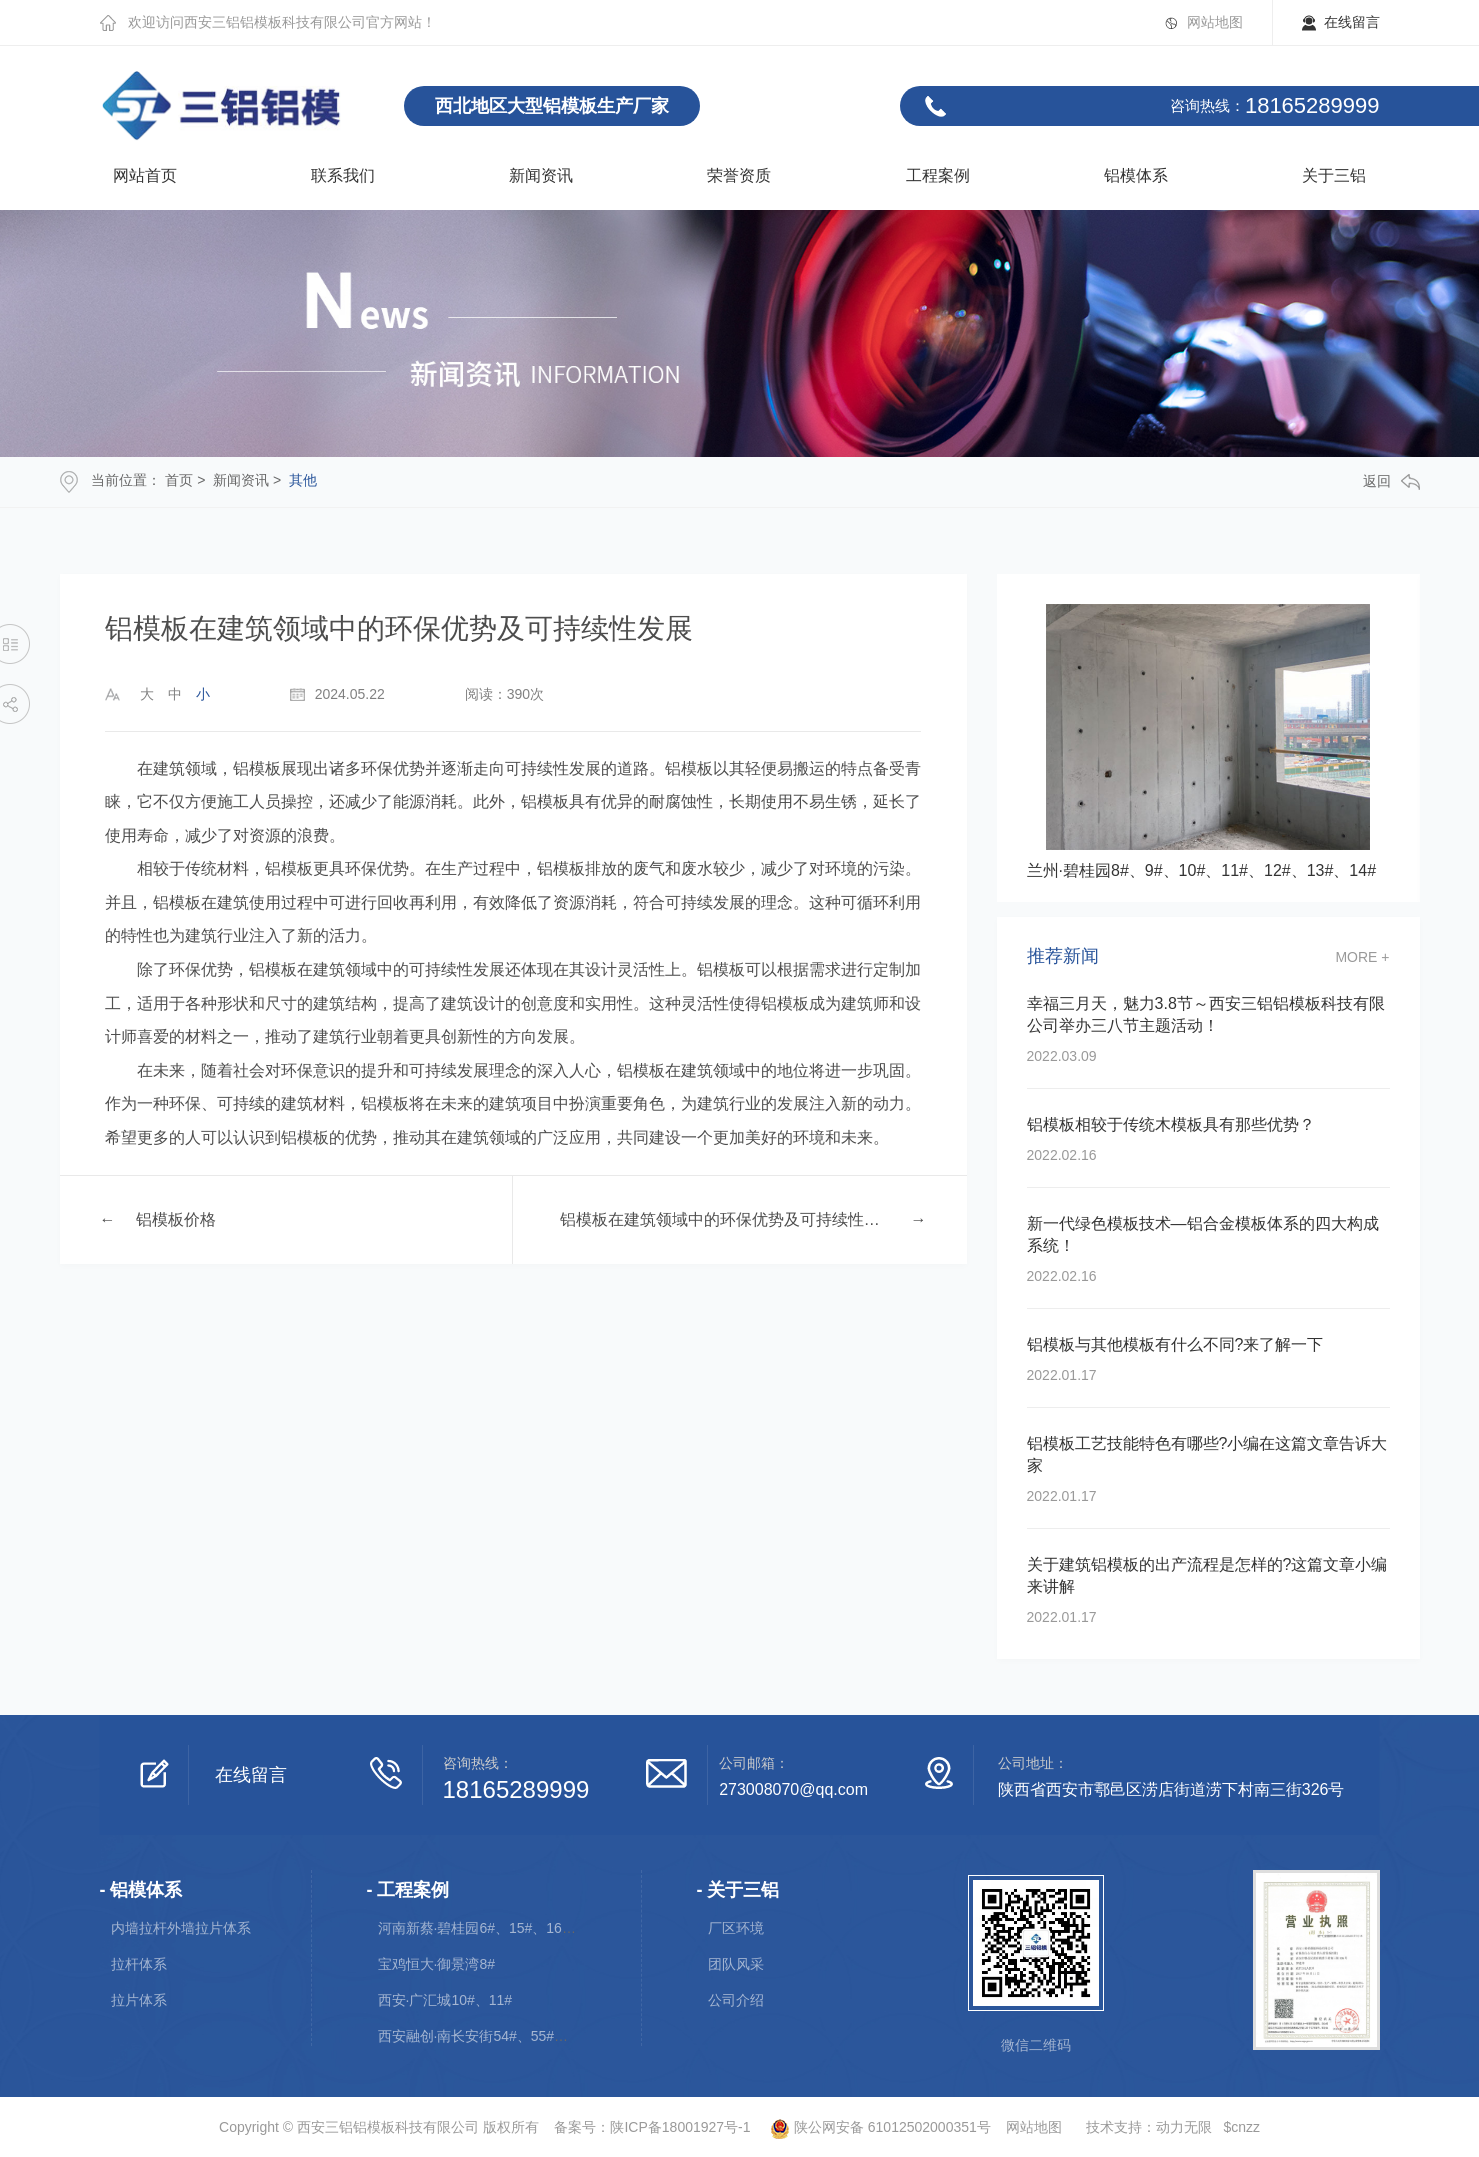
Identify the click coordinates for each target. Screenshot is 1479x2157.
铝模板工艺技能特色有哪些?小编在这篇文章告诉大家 (1207, 1454)
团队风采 (736, 1964)
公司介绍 (736, 2000)
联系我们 (343, 175)
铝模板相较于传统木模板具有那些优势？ (1171, 1124)
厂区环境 (736, 1928)
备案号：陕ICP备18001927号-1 (652, 2127)
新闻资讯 (541, 175)
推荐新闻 (1063, 956)
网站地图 (1215, 22)
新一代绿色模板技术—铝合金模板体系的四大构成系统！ (1203, 1234)
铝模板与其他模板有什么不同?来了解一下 (1175, 1344)
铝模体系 (1136, 175)
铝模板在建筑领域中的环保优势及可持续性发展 (725, 1219)
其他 (303, 480)
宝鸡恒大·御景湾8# (436, 1964)
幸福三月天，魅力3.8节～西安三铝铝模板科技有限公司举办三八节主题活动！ (1206, 1014)
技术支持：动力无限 (1149, 2127)
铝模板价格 (176, 1219)
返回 (1391, 481)
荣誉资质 (739, 175)
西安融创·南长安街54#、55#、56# (485, 2036)
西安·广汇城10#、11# (445, 2000)
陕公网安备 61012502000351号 (872, 2127)
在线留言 (1352, 22)
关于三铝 (1334, 175)
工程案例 (938, 175)
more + (1362, 957)
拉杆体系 (139, 1964)
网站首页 (145, 175)
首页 (179, 480)
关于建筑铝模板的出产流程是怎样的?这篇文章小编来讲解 (1207, 1575)
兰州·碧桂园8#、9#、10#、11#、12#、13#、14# (1202, 870)
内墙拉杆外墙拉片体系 (181, 1928)
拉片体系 (139, 2000)
